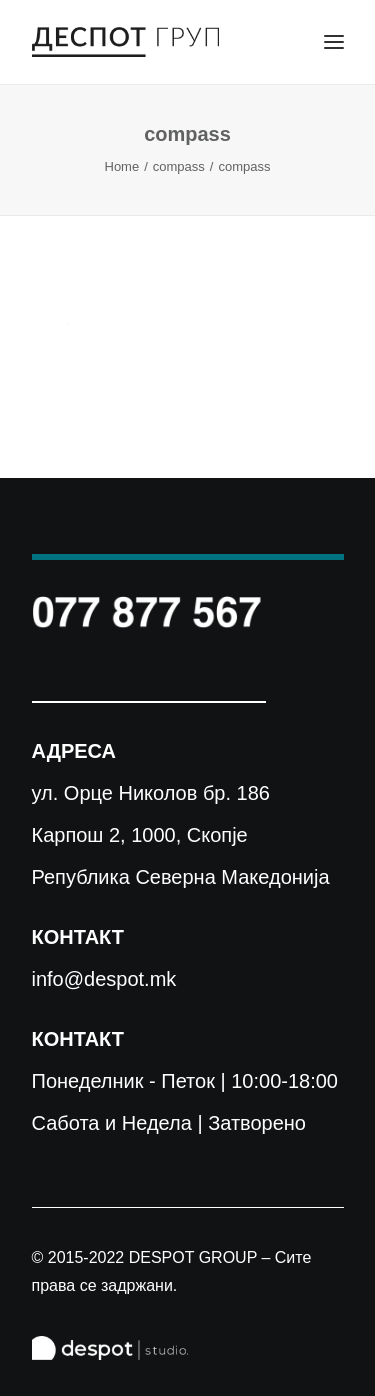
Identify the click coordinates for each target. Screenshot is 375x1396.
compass (179, 166)
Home (122, 166)
